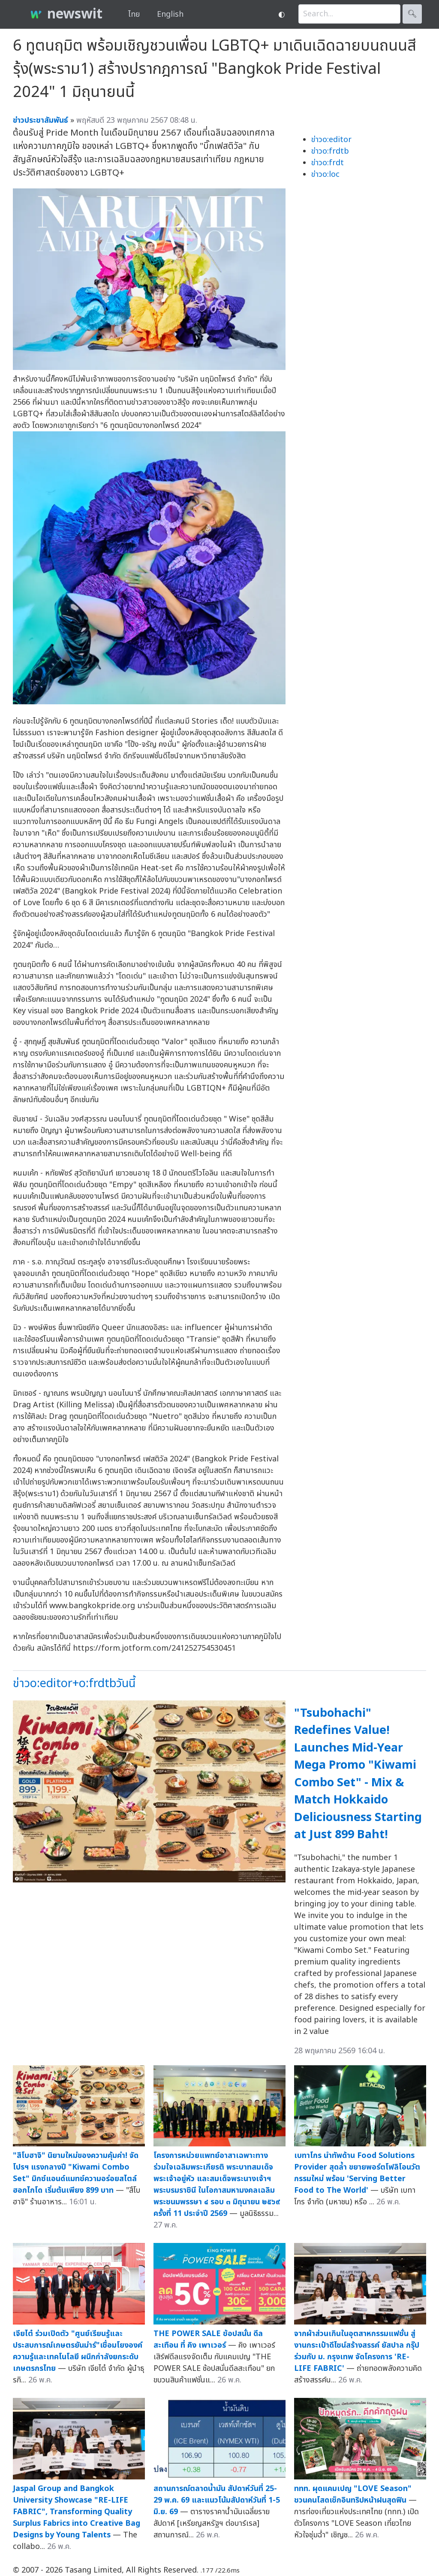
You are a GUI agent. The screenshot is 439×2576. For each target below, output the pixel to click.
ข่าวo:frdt (327, 163)
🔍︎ (412, 14)
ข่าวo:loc (325, 174)
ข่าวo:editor (331, 139)
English (170, 14)
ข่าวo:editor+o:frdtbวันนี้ (74, 1683)
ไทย (134, 14)
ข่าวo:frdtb (330, 151)
